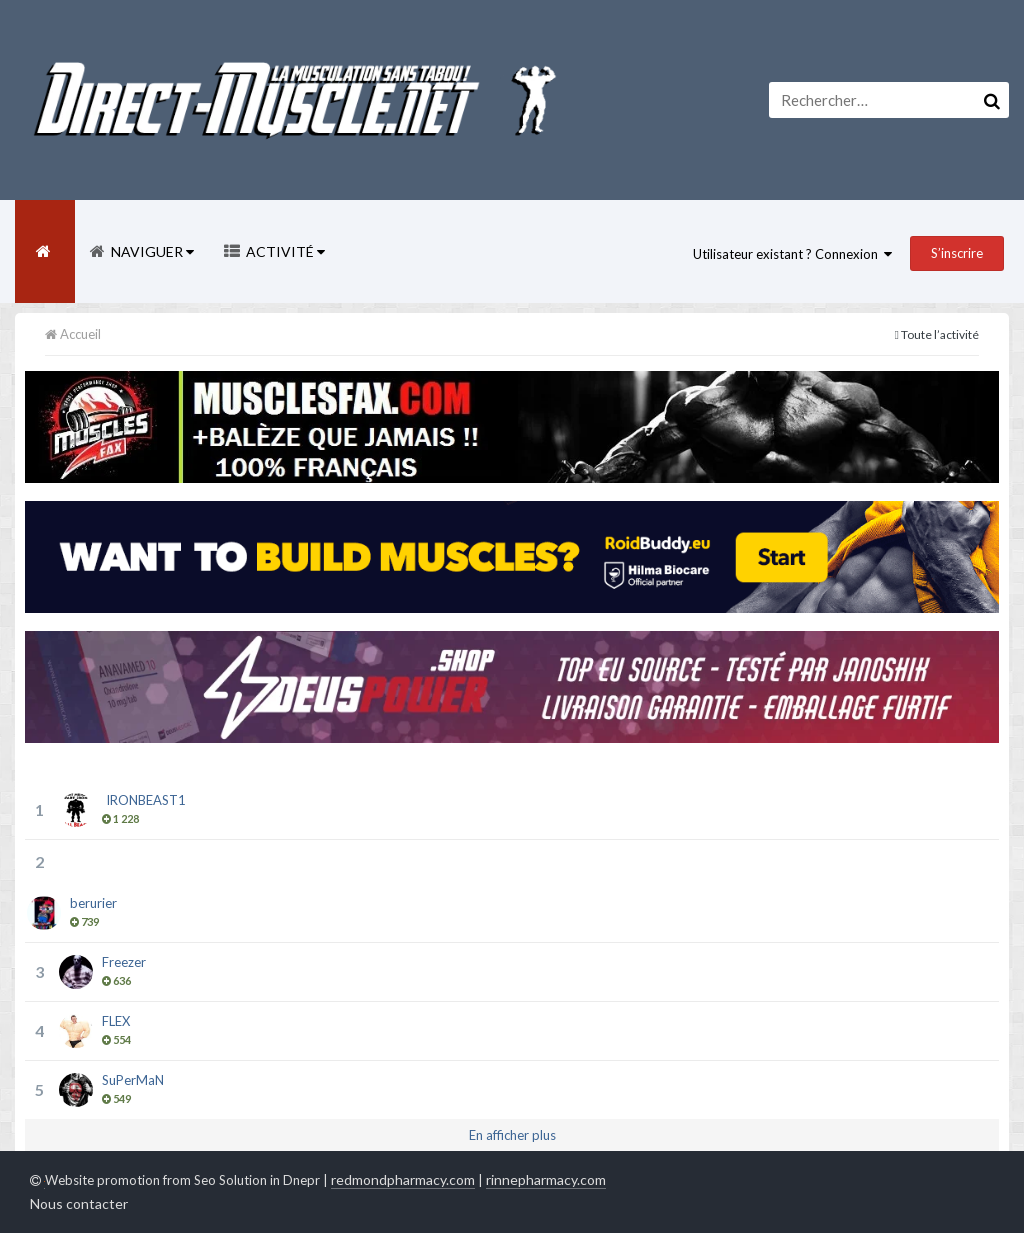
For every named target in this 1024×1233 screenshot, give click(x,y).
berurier (93, 903)
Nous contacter (79, 1203)
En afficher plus (512, 1135)
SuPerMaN (133, 1080)
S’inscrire (957, 253)
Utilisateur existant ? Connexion (792, 254)
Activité (284, 251)
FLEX (116, 1021)
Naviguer (151, 251)
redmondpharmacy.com (403, 1179)
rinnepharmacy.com (546, 1179)
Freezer (124, 962)
